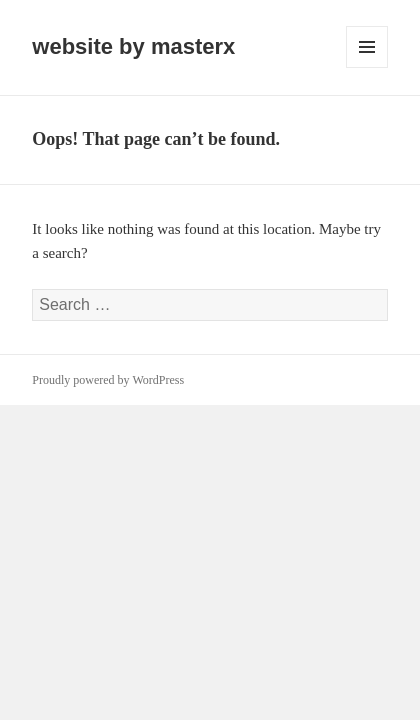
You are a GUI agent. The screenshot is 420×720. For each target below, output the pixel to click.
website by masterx (133, 46)
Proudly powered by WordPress (108, 380)
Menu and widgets (367, 67)
